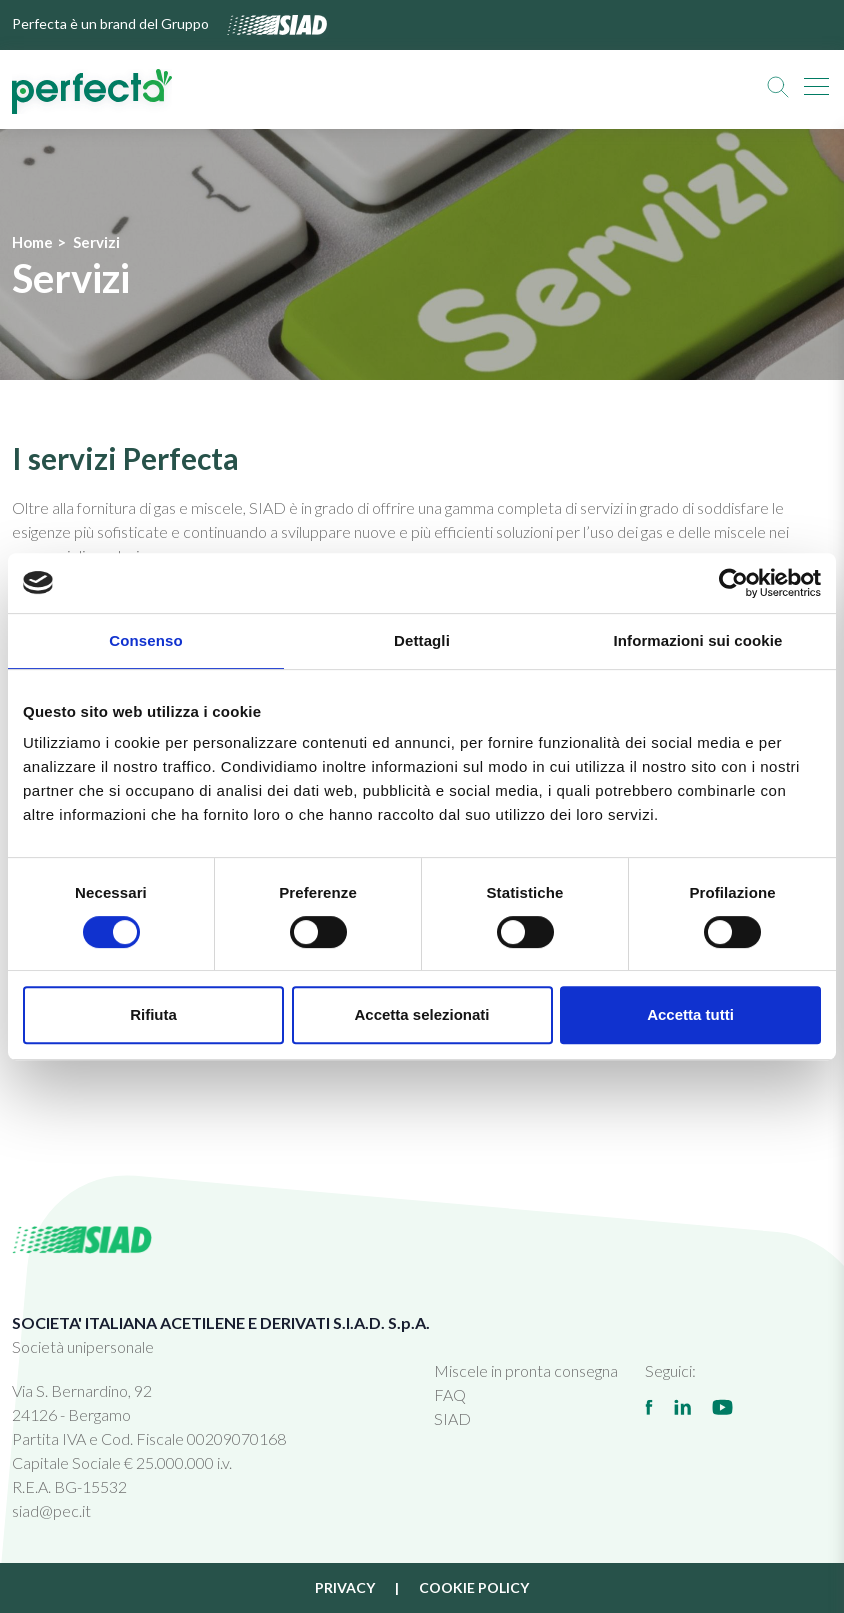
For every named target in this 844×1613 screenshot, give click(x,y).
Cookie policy (474, 1587)
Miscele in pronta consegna (526, 1370)
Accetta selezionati (421, 1014)
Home (32, 242)
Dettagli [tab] (422, 640)
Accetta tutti (690, 1014)
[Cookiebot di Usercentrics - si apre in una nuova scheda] (733, 583)
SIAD (452, 1418)
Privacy (345, 1587)
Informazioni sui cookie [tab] (698, 640)
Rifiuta (153, 1014)
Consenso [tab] (145, 640)
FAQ (450, 1394)
